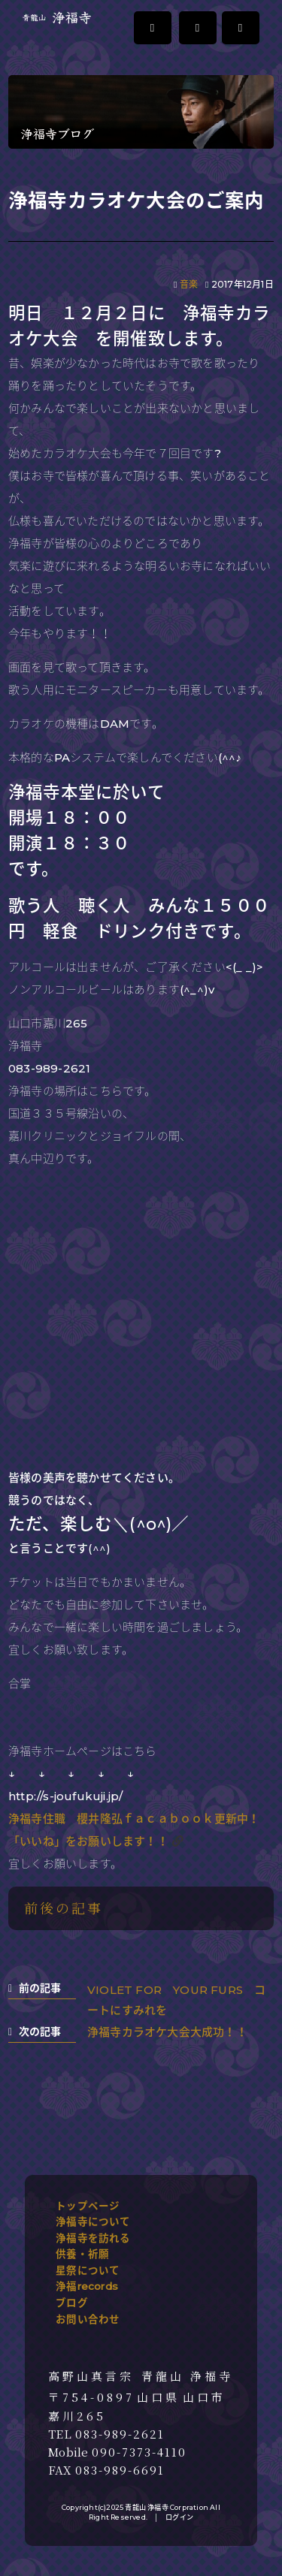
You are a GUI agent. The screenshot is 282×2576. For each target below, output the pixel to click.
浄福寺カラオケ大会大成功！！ (167, 2032)
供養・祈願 (82, 2254)
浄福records (87, 2286)
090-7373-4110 (139, 2452)
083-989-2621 (120, 2434)
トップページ (88, 2206)
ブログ (72, 2303)
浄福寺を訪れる (93, 2238)
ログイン (179, 2517)
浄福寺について (93, 2222)
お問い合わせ (88, 2319)
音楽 (189, 284)
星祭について (88, 2270)
